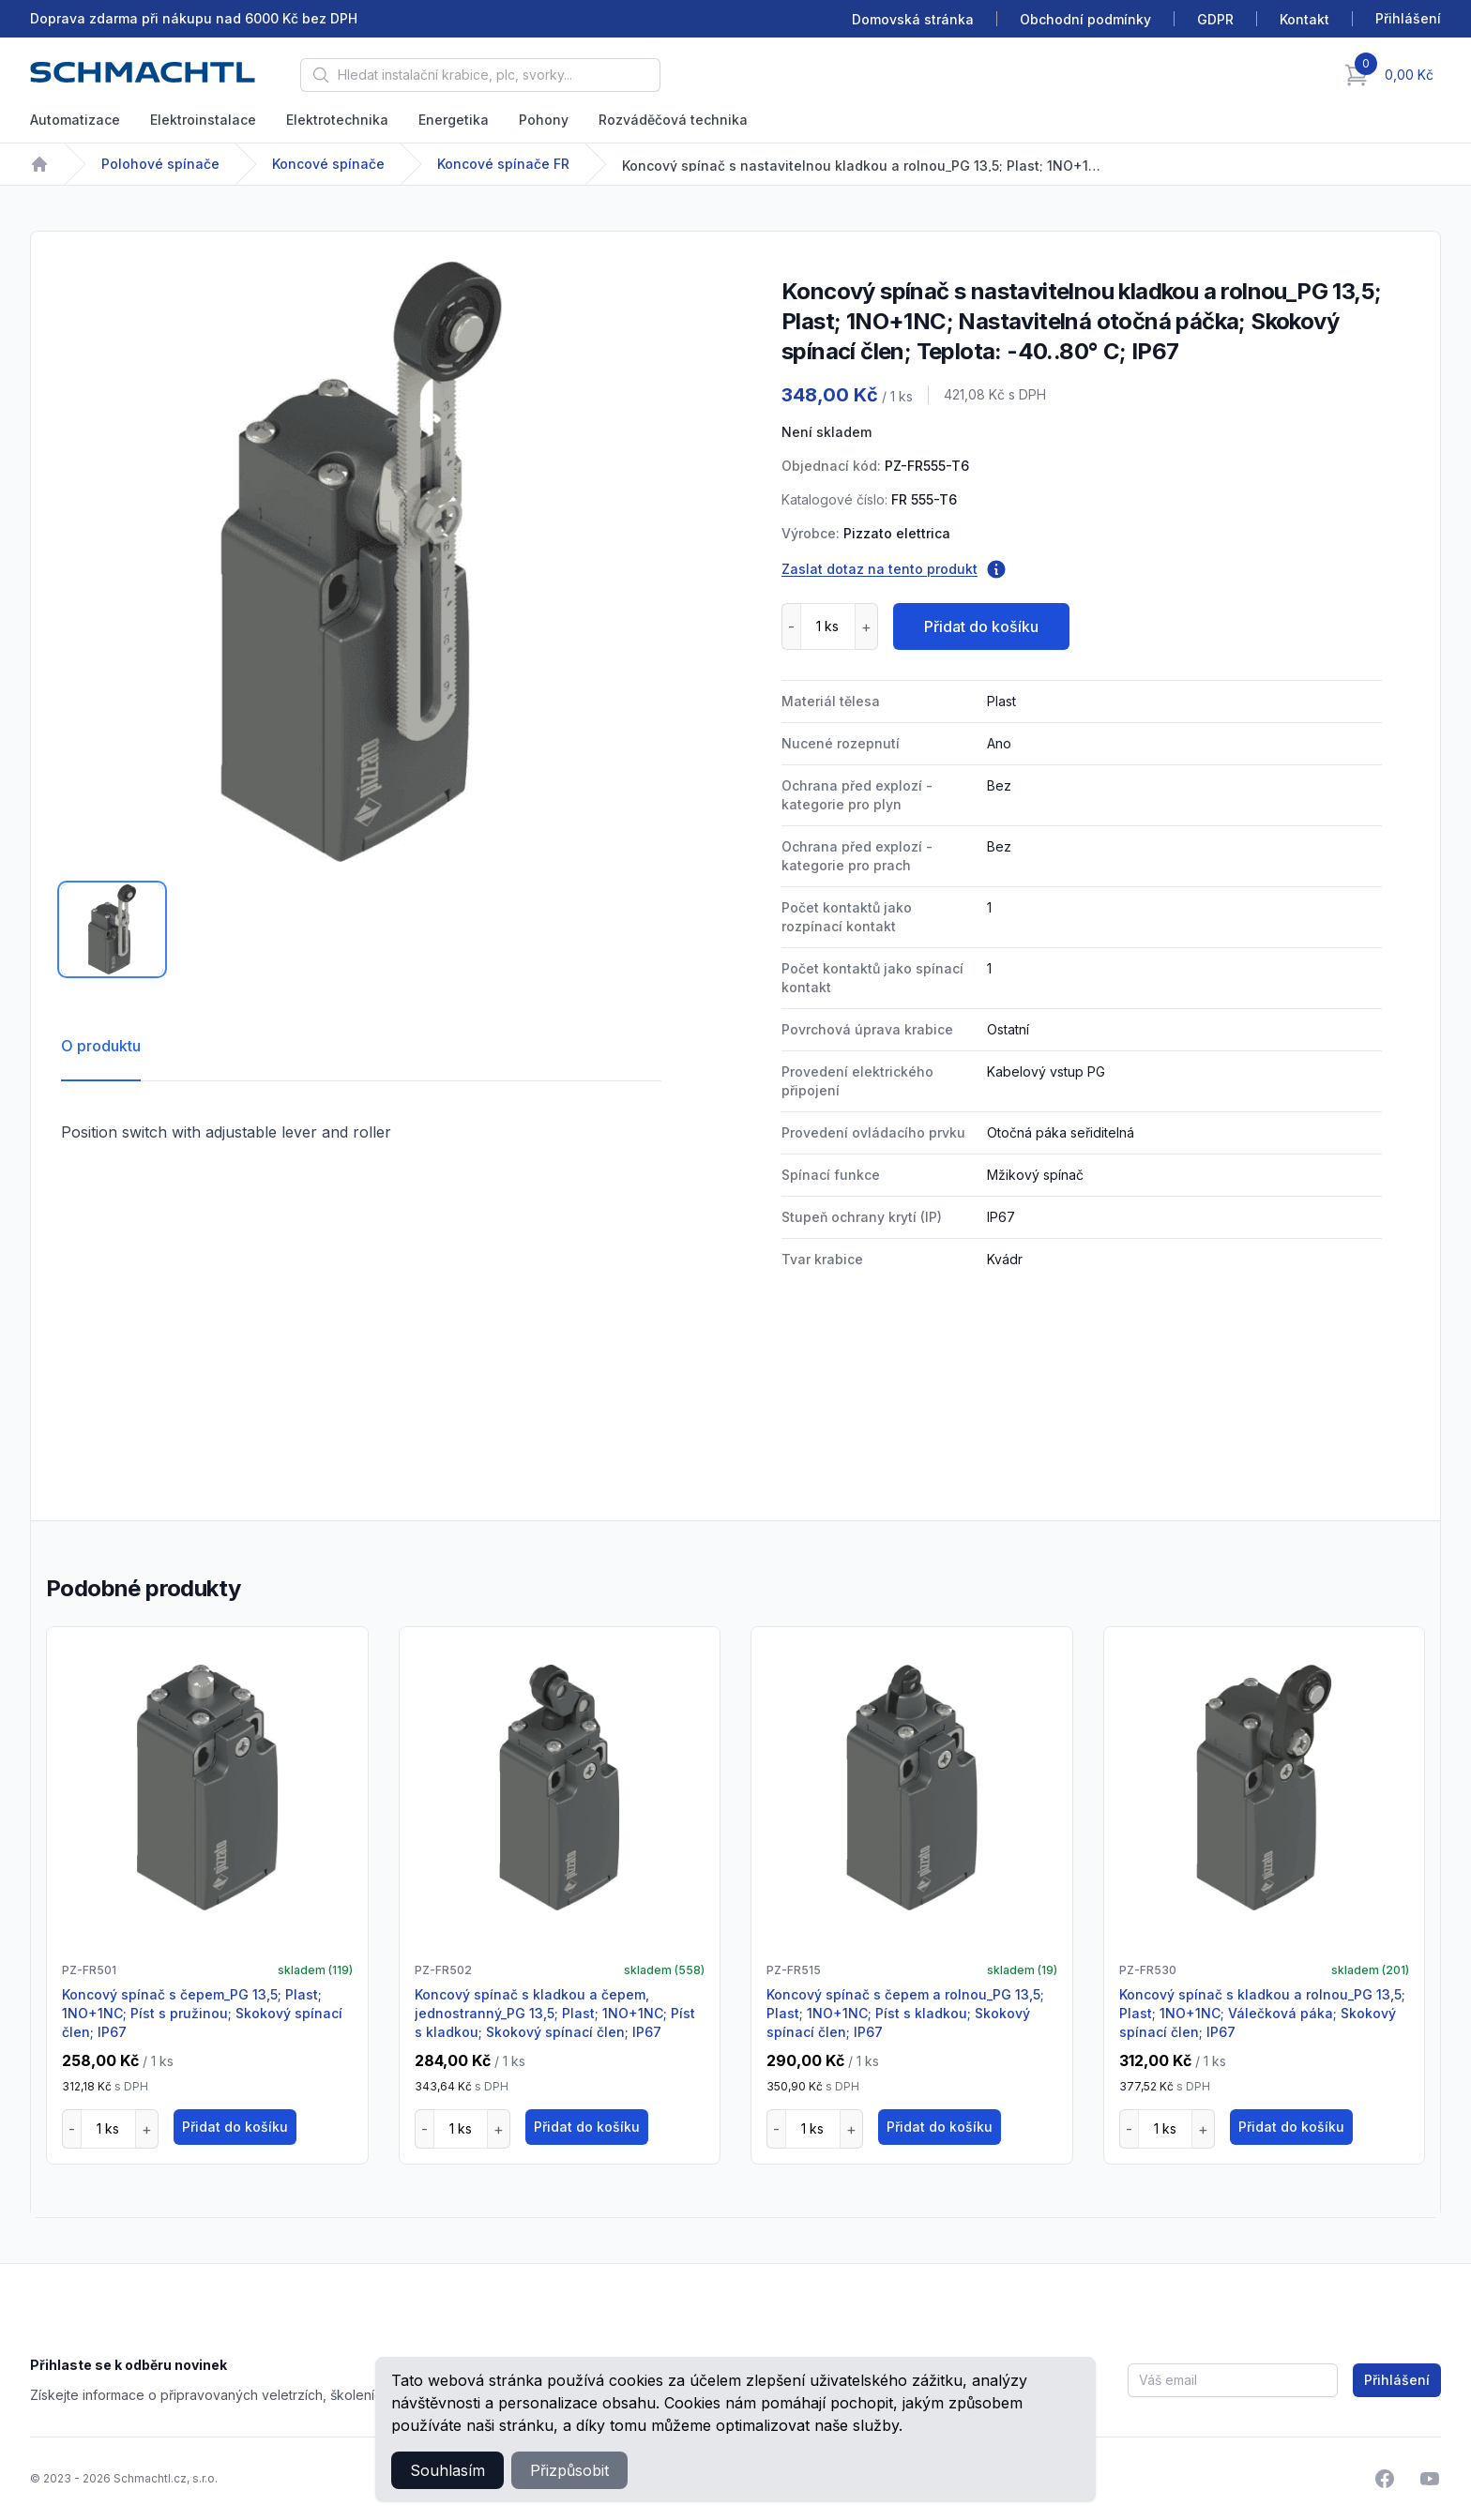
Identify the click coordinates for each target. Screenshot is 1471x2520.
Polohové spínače (160, 164)
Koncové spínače (328, 164)
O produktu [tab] (101, 1045)
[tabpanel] (361, 562)
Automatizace (75, 120)
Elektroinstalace (203, 120)
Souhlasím (447, 2470)
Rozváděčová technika (673, 120)
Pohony (544, 120)
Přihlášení (1397, 2380)
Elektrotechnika (337, 120)
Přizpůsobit (569, 2470)
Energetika (453, 120)
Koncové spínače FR (503, 164)
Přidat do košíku (981, 626)
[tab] (112, 929)
